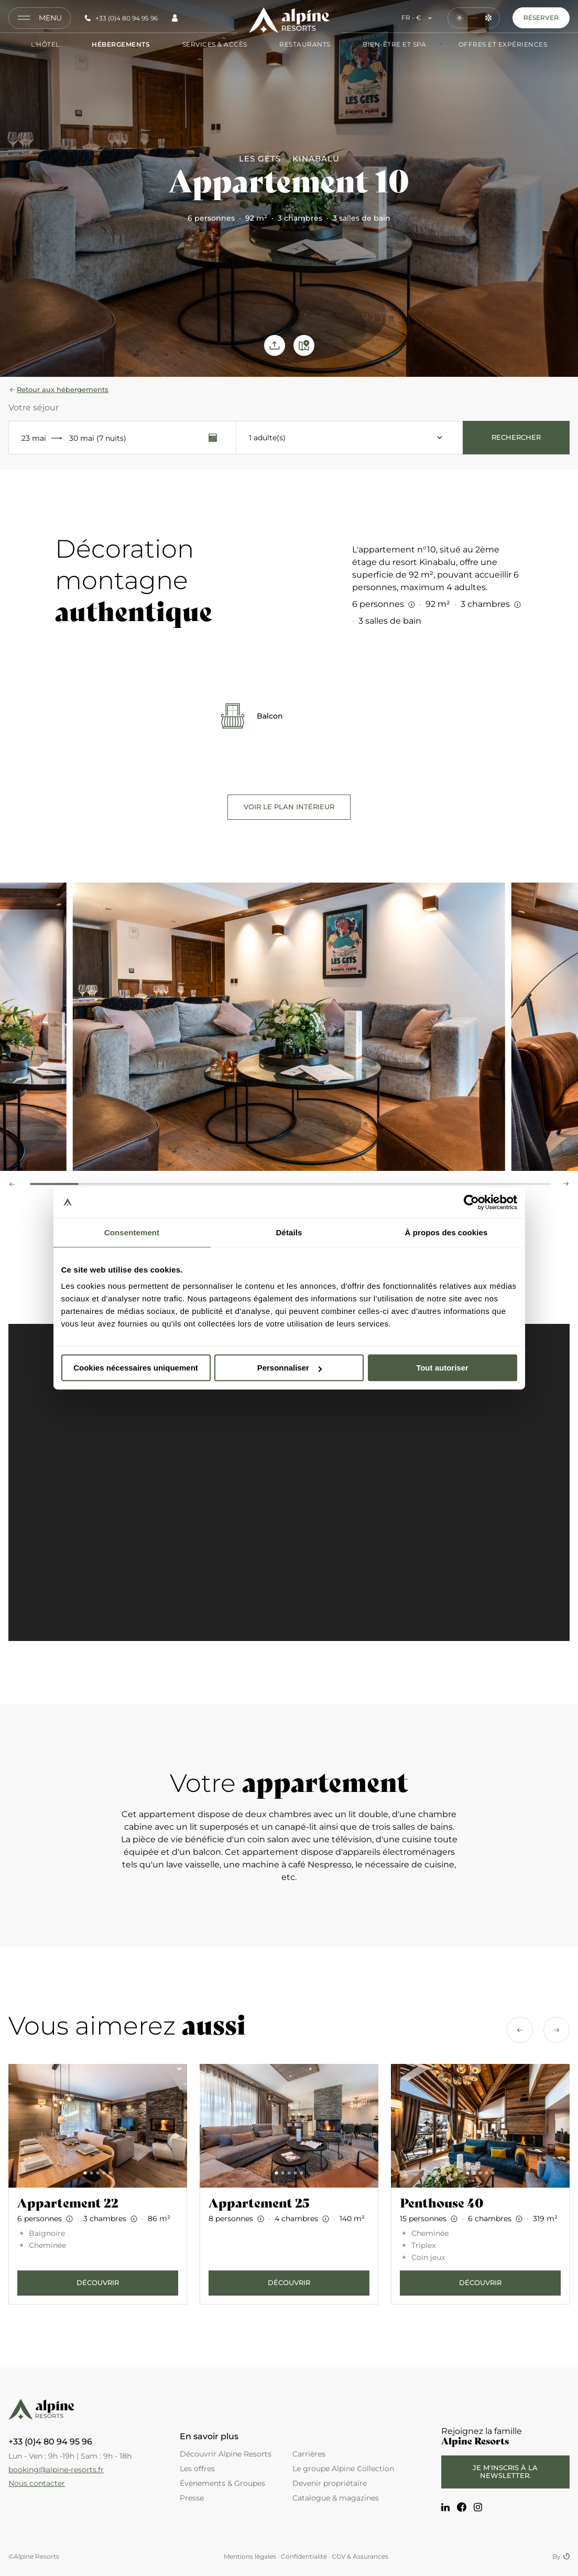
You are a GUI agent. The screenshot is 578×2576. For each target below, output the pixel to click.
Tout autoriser (442, 1367)
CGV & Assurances (360, 2556)
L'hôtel (45, 44)
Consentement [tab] (131, 1232)
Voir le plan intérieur (289, 806)
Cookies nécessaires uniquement (135, 1367)
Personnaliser (289, 1367)
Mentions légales (250, 2556)
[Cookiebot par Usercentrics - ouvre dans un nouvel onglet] (471, 1202)
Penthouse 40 (442, 2203)
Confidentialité (304, 2556)
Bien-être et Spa (385, 44)
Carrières (308, 2454)
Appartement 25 (259, 2203)
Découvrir (98, 2282)
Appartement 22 (67, 2203)
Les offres (197, 2468)
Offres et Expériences (493, 44)
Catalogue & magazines (335, 2498)
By (561, 2556)
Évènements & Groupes (222, 2483)
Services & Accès (204, 44)
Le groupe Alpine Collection (343, 2468)
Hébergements (111, 44)
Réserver (541, 17)
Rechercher (516, 437)
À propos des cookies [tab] (446, 1232)
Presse (192, 2498)
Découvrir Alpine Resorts (225, 2454)
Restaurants (295, 44)
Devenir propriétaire (329, 2483)
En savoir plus (209, 2436)
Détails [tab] (289, 1232)
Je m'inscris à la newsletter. (505, 2471)
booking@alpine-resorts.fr (56, 2469)
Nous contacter (36, 2483)
